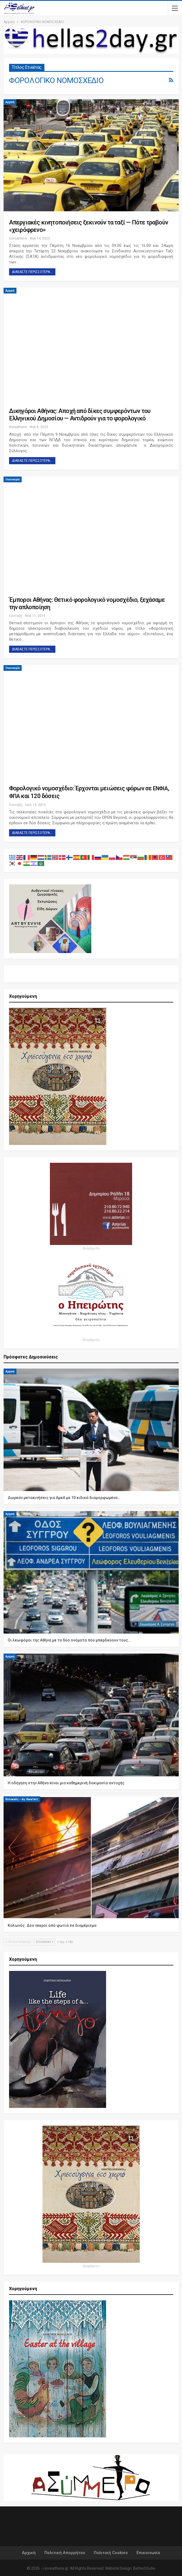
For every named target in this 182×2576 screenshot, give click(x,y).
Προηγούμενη (18, 1942)
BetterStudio (144, 2568)
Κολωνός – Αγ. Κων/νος (21, 1799)
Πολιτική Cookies (111, 2552)
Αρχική (10, 102)
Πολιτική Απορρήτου (64, 2552)
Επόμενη (44, 1942)
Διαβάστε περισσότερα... (32, 272)
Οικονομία (12, 479)
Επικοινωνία (148, 2552)
